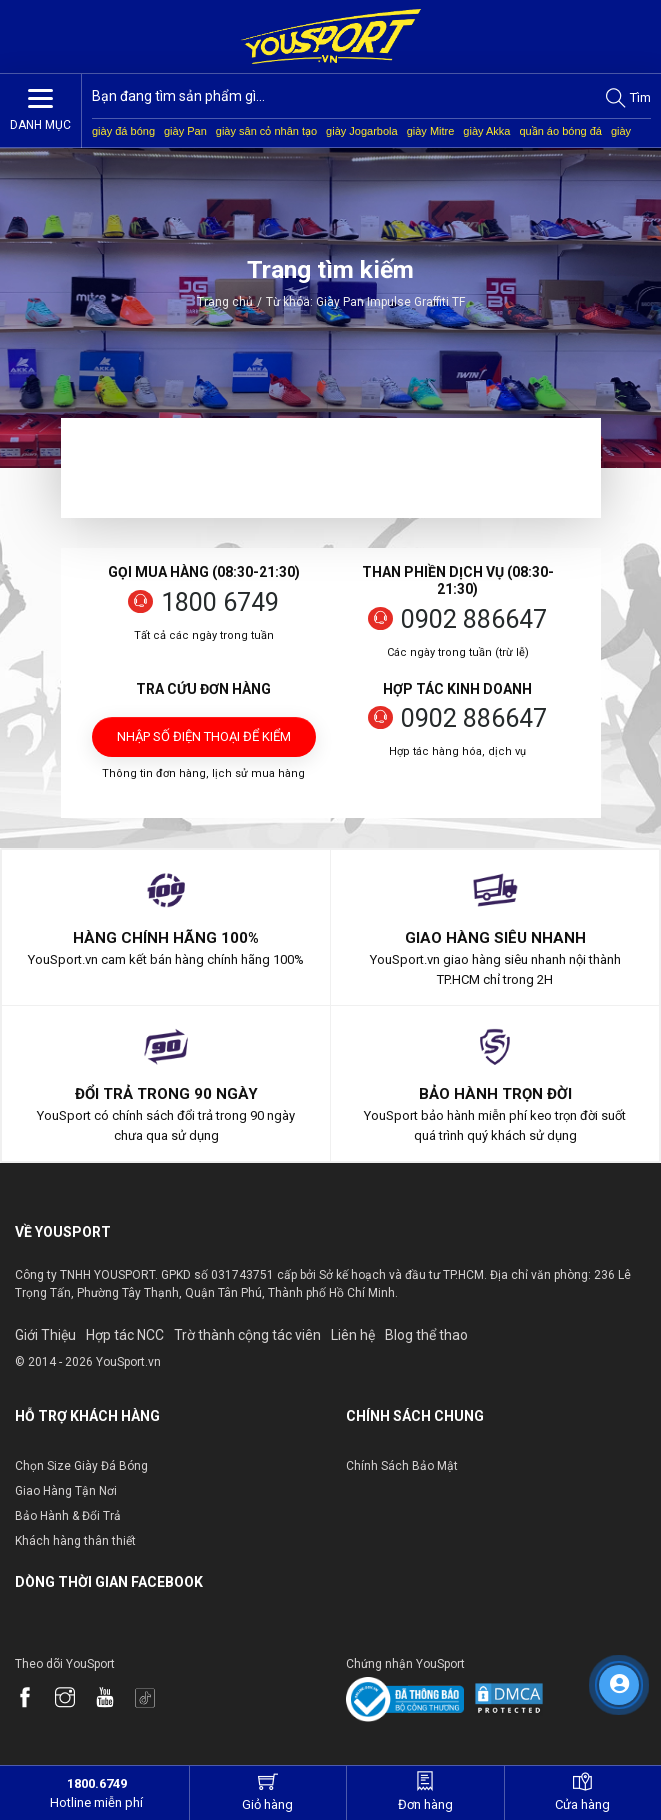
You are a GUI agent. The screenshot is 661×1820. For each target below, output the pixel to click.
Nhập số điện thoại (204, 743)
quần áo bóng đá (560, 131)
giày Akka (486, 131)
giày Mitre (431, 131)
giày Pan (185, 131)
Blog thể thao (426, 1335)
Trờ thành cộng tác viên (247, 1335)
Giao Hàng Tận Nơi (66, 1491)
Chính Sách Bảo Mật (402, 1466)
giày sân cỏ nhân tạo (266, 131)
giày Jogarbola (362, 131)
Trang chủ (225, 302)
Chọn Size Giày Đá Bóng (81, 1466)
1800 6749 (220, 602)
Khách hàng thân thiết (75, 1541)
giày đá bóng (123, 131)
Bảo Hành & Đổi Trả (68, 1516)
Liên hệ (353, 1335)
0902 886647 (474, 619)
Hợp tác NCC (125, 1335)
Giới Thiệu (45, 1335)
